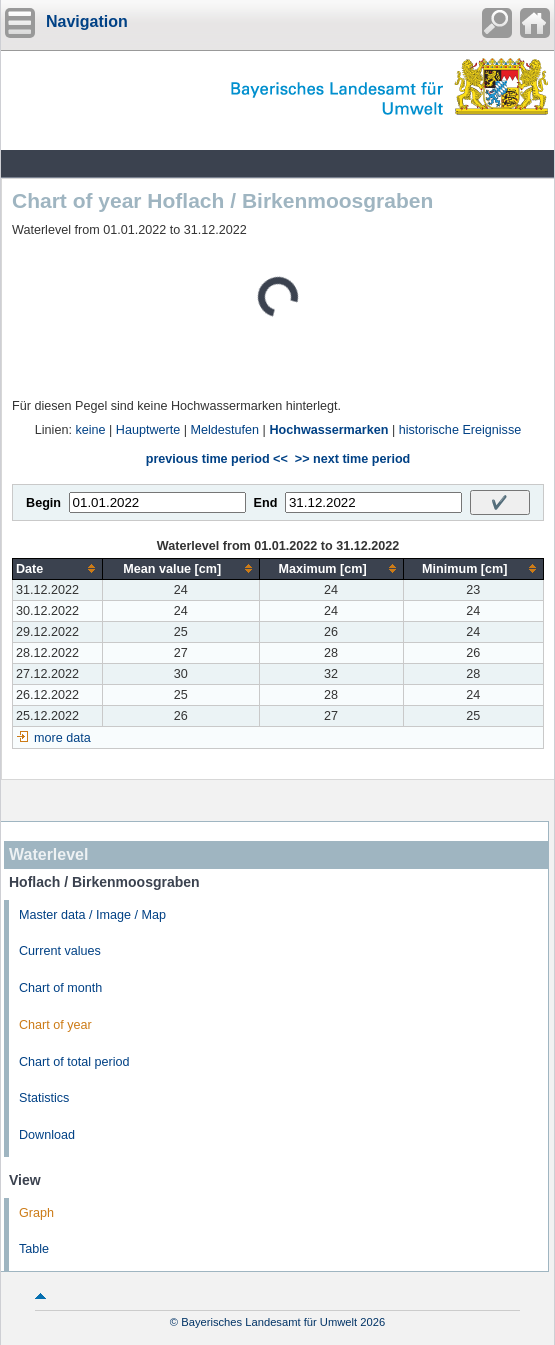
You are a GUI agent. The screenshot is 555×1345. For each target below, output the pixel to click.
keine (90, 430)
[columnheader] (58, 568)
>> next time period (352, 459)
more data (62, 738)
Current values (60, 951)
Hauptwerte (148, 430)
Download (47, 1135)
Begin (43, 503)
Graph (36, 1213)
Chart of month (60, 988)
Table (34, 1249)
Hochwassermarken (328, 430)
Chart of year (55, 1025)
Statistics (44, 1098)
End (266, 503)
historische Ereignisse (460, 430)
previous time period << (217, 459)
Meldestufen (225, 430)
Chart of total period (74, 1062)
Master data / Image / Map (92, 915)
